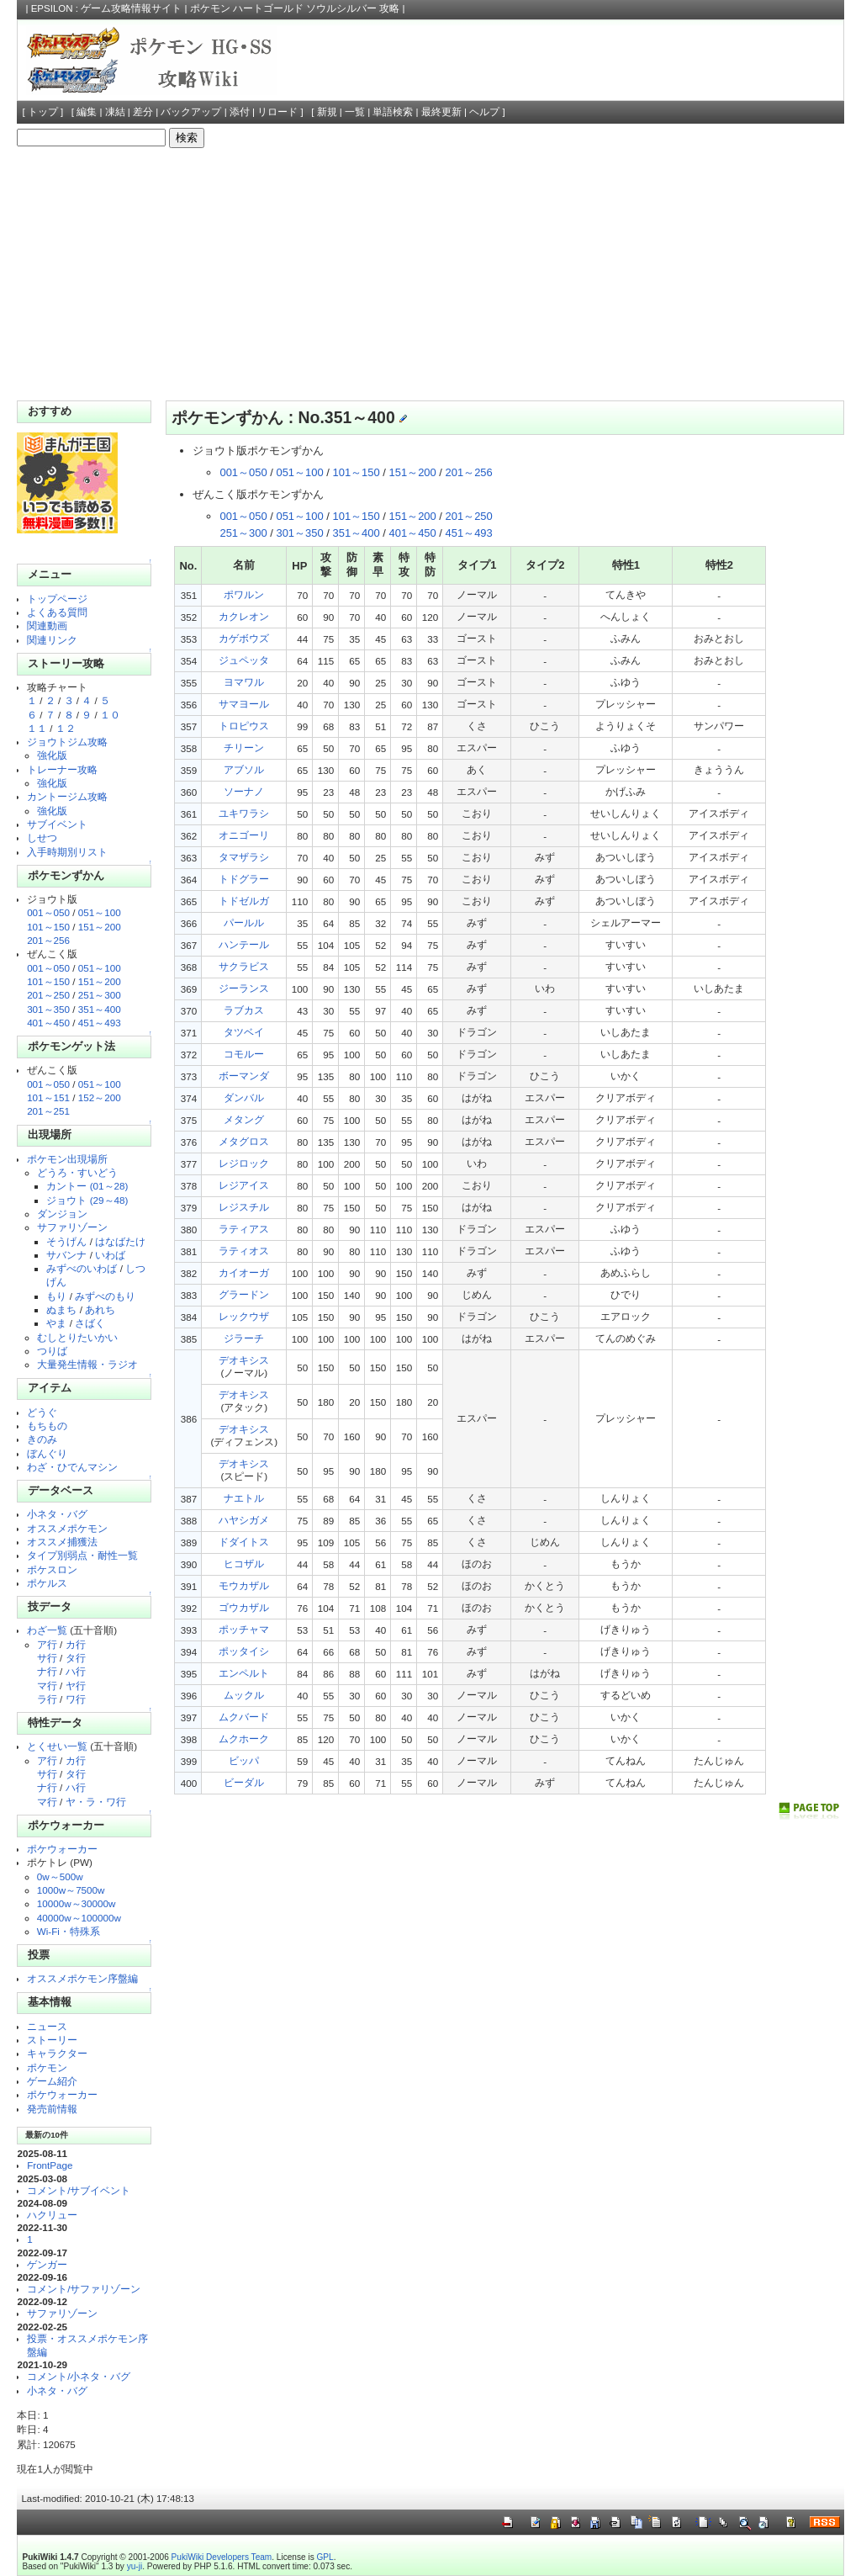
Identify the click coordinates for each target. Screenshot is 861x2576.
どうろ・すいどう (77, 1172)
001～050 (48, 912)
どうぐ (42, 1412)
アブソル (244, 769)
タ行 (76, 1657)
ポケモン (47, 2067)
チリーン (244, 747)
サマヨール (244, 703)
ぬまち (61, 1309)
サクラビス (244, 966)
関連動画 (47, 625)
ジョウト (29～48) (87, 1200)
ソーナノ (244, 791)
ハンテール (244, 944)
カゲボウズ (244, 638)
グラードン (244, 1294)
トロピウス (244, 725)
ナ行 (47, 1671)
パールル (244, 922)
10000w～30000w (76, 1903)
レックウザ (244, 1316)
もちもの (47, 1425)
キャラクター (57, 2053)
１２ (65, 728)
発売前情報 (52, 2108)
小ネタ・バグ (57, 1513)
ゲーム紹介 (52, 2080)
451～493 (99, 1022)
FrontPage (49, 2165)
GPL (324, 2557)
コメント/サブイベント (78, 2190)
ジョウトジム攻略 (67, 741)
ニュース (47, 2026)
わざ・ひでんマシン (72, 1466)
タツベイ (244, 1031)
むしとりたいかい (77, 1337)
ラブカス (244, 1009)
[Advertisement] (431, 274)
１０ (110, 714)
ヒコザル (244, 1563)
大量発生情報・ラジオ (87, 1364)
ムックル (244, 1694)
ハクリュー (52, 2214)
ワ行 (76, 1698)
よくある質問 (57, 612)
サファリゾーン (72, 1227)
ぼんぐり (47, 1453)
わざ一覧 (47, 1630)
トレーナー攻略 (62, 769)
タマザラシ (244, 856)
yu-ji (134, 2566)
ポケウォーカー (62, 1848)
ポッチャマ (244, 1629)
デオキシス (244, 1359)
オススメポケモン (67, 1528)
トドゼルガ (244, 900)
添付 (240, 112)
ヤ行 (76, 1685)
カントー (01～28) (87, 1185)
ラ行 (47, 1698)
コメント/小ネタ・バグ (78, 2376)
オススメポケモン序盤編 (82, 1978)
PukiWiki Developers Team (222, 2557)
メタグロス (244, 1141)
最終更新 (441, 112)
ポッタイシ (244, 1651)
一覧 (355, 112)
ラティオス (244, 1250)
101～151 (48, 1097)
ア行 (47, 1644)
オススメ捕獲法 (62, 1541)
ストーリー (52, 2039)
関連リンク (52, 639)
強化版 (52, 755)
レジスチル (244, 1206)
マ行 (47, 1685)
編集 (87, 112)
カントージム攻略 (67, 796)
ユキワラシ (244, 813)
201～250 (48, 994)
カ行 (76, 1644)
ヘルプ (484, 112)
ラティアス (244, 1228)
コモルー (244, 1053)
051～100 (99, 912)
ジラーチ (244, 1338)
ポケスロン (52, 1569)
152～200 (99, 1097)
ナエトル (244, 1497)
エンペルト (244, 1672)
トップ (43, 112)
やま (56, 1322)
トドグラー (244, 878)
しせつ (42, 837)
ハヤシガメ (244, 1519)
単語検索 (392, 112)
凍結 (115, 112)
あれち (100, 1309)
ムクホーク (244, 1738)
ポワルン (244, 594)
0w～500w (60, 1876)
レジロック (244, 1163)
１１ (37, 728)
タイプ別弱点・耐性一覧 (82, 1555)
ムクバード (244, 1716)
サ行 (47, 1657)
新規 (327, 112)
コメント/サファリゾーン (83, 2288)
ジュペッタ (244, 660)
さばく (90, 1322)
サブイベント (57, 824)
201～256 (48, 940)
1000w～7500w (71, 1889)
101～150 (48, 926)
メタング (244, 1119)
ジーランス (244, 988)
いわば (110, 1254)
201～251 (48, 1110)
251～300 (99, 994)
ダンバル (244, 1097)
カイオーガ (244, 1272)
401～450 (48, 1022)
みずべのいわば (81, 1268)
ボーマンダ (244, 1075)
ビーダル (244, 1782)
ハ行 (76, 1671)
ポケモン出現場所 (67, 1158)
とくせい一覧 (57, 1746)
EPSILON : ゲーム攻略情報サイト (106, 8)
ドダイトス (244, 1541)
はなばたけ (120, 1241)
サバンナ (66, 1254)
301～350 (48, 1009)
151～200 (99, 926)
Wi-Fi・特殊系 (68, 1931)
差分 (143, 112)
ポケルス (47, 1582)
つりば (52, 1350)
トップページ (57, 598)
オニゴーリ (244, 835)
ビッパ (244, 1760)
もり (56, 1296)
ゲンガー (47, 2264)
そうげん (66, 1241)
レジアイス (244, 1184)
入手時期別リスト (67, 851)
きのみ (42, 1439)
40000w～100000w (79, 1917)
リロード (277, 112)
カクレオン (244, 616)
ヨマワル (244, 681)
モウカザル (244, 1585)
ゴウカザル (244, 1607)
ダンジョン (62, 1213)
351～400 (99, 1009)
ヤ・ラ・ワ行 (96, 1801)
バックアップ (191, 112)
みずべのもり (105, 1296)
